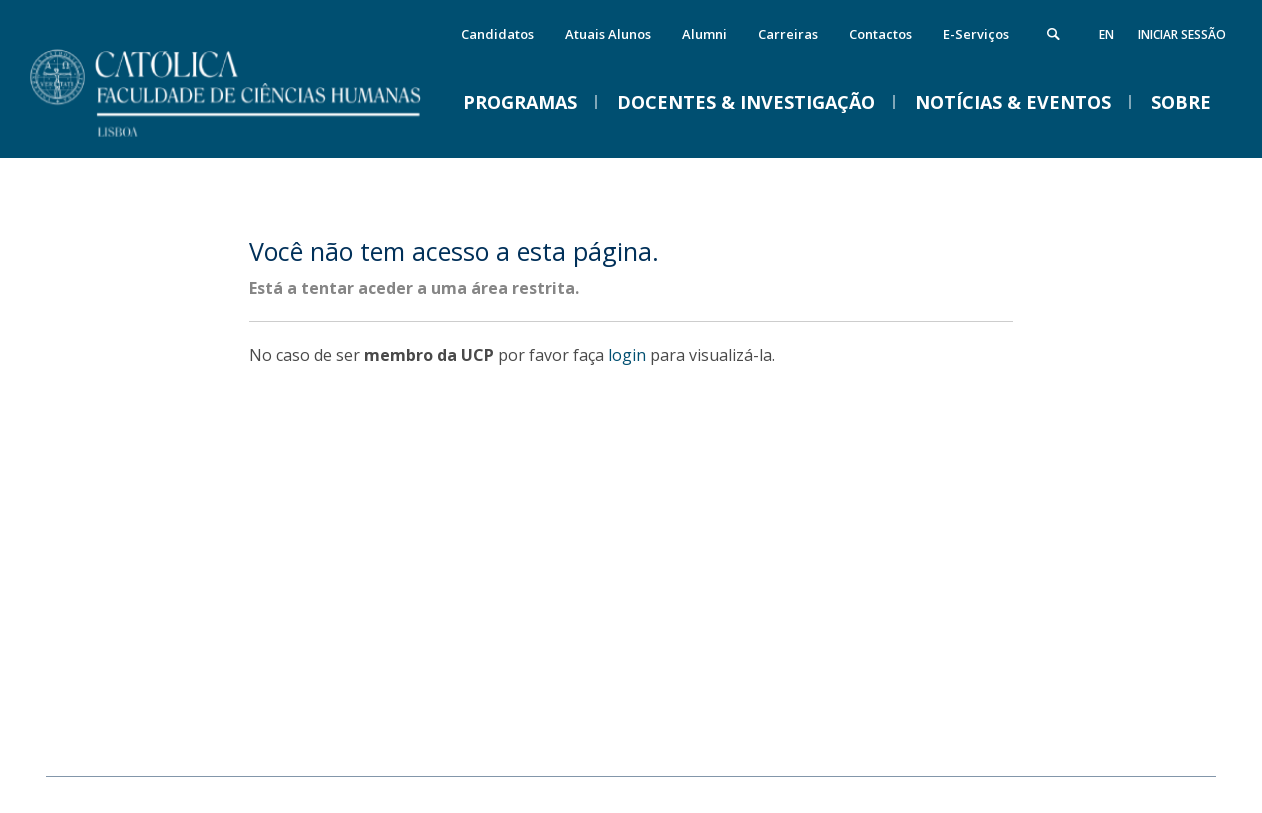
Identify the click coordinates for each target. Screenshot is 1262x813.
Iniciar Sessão (1182, 34)
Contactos (880, 34)
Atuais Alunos (608, 34)
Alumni (704, 34)
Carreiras (788, 34)
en (1106, 34)
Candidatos (497, 34)
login (627, 355)
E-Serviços (976, 34)
